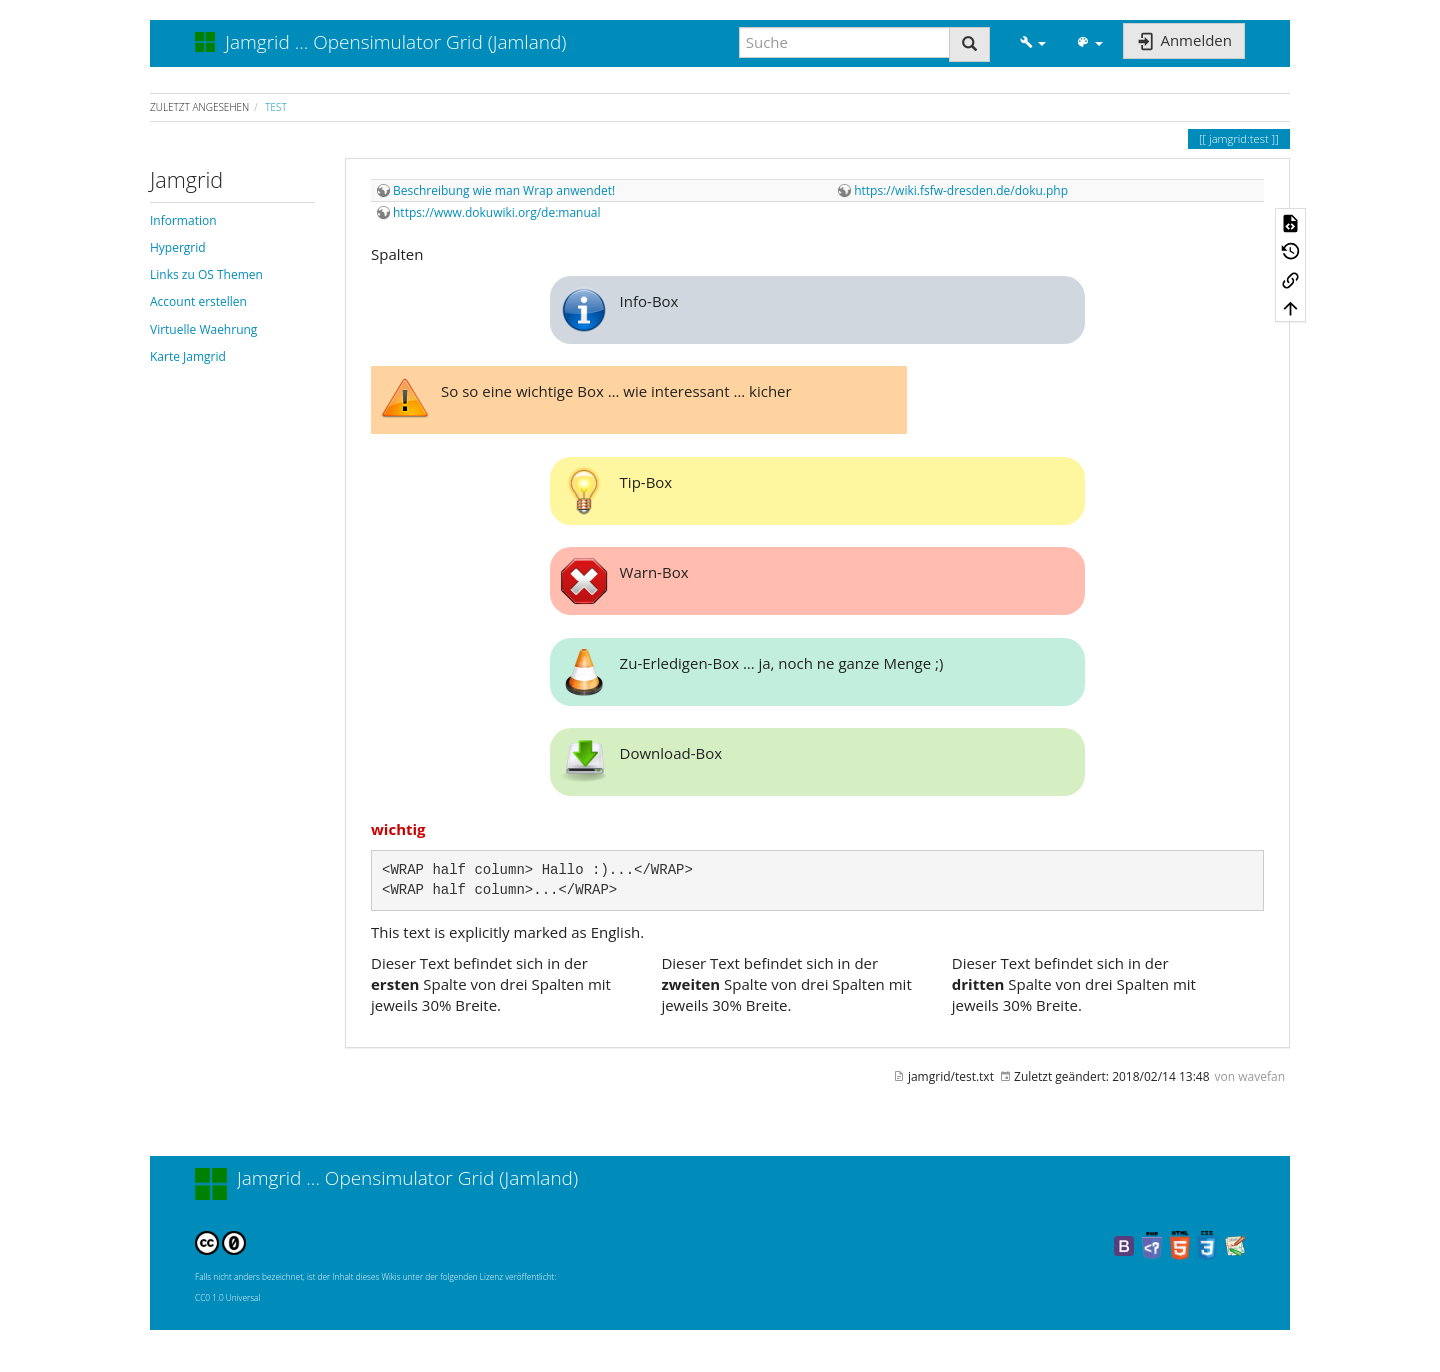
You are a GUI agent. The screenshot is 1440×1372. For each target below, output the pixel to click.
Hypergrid (178, 247)
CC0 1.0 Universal (227, 1297)
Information (183, 220)
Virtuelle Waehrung (203, 329)
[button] (1033, 42)
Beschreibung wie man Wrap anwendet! (504, 190)
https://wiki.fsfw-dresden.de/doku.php (961, 190)
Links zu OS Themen (206, 274)
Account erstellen (198, 301)
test (275, 107)
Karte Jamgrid (188, 356)
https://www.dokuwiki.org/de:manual (496, 212)
